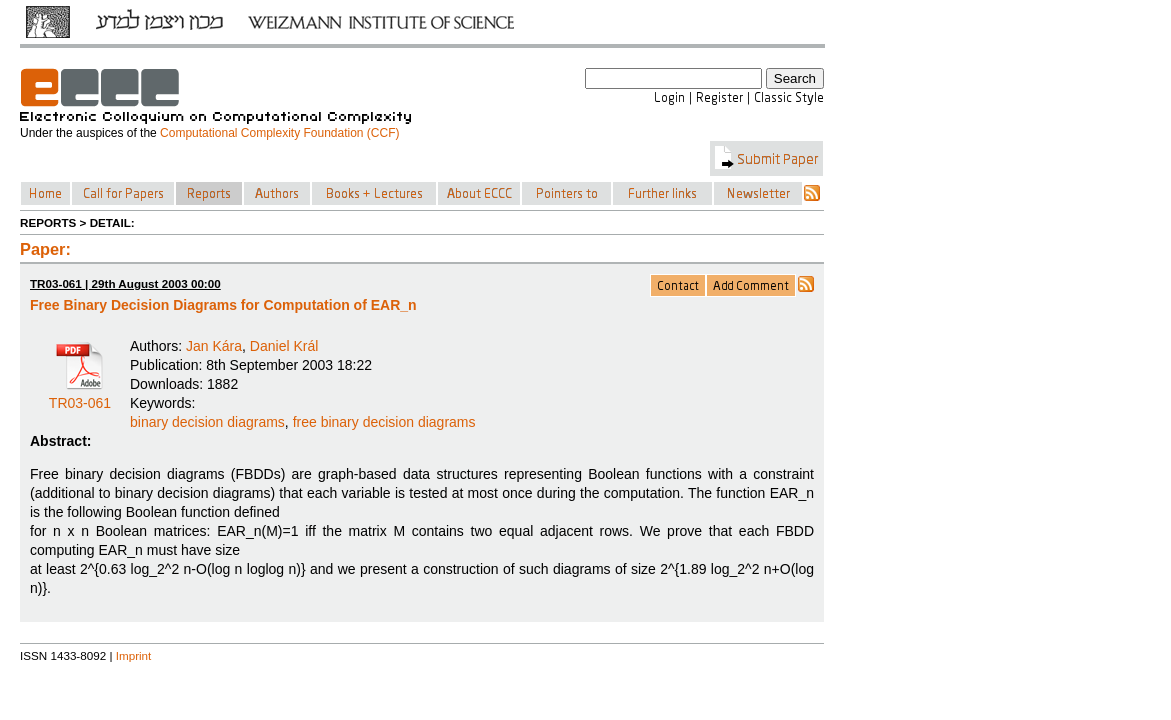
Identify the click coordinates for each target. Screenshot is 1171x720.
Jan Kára (214, 346)
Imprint (134, 655)
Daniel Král (284, 346)
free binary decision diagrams (384, 422)
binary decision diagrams (207, 422)
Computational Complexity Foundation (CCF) (279, 133)
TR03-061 (80, 396)
